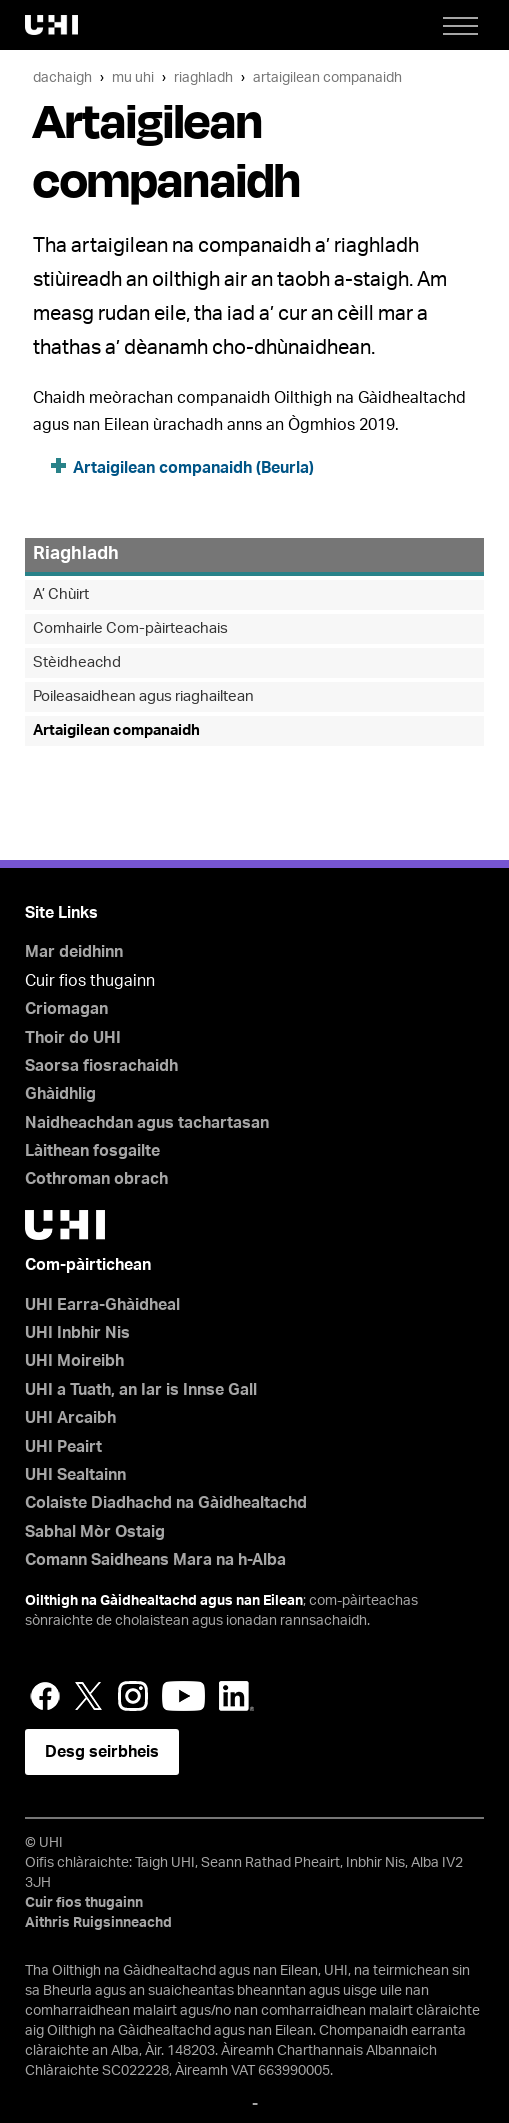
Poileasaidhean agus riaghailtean (143, 696)
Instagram (133, 1696)
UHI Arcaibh (70, 1418)
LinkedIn (236, 1696)
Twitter (89, 1696)
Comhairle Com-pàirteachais (130, 628)
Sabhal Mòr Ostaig (95, 1532)
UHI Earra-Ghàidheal (102, 1305)
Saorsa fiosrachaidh (101, 1066)
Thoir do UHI (73, 1038)
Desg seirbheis (102, 1752)
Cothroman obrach (96, 1179)
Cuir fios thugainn (84, 1903)
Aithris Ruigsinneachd (98, 1923)
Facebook (45, 1696)
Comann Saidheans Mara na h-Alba (155, 1560)
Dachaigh (62, 77)
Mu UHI (133, 77)
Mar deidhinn (74, 952)
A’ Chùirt (61, 594)
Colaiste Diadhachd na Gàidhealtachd (166, 1503)
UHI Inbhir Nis (77, 1333)
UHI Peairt (63, 1447)
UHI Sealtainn (75, 1475)
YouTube (183, 1696)
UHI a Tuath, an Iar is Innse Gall (141, 1390)
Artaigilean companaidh (327, 77)
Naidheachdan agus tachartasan (147, 1123)
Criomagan (66, 1009)
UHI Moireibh (74, 1361)
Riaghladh (203, 77)
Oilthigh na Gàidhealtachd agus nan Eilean (164, 1601)
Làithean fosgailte (92, 1151)
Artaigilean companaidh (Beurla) (193, 468)
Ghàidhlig (60, 1094)
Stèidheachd (77, 662)
